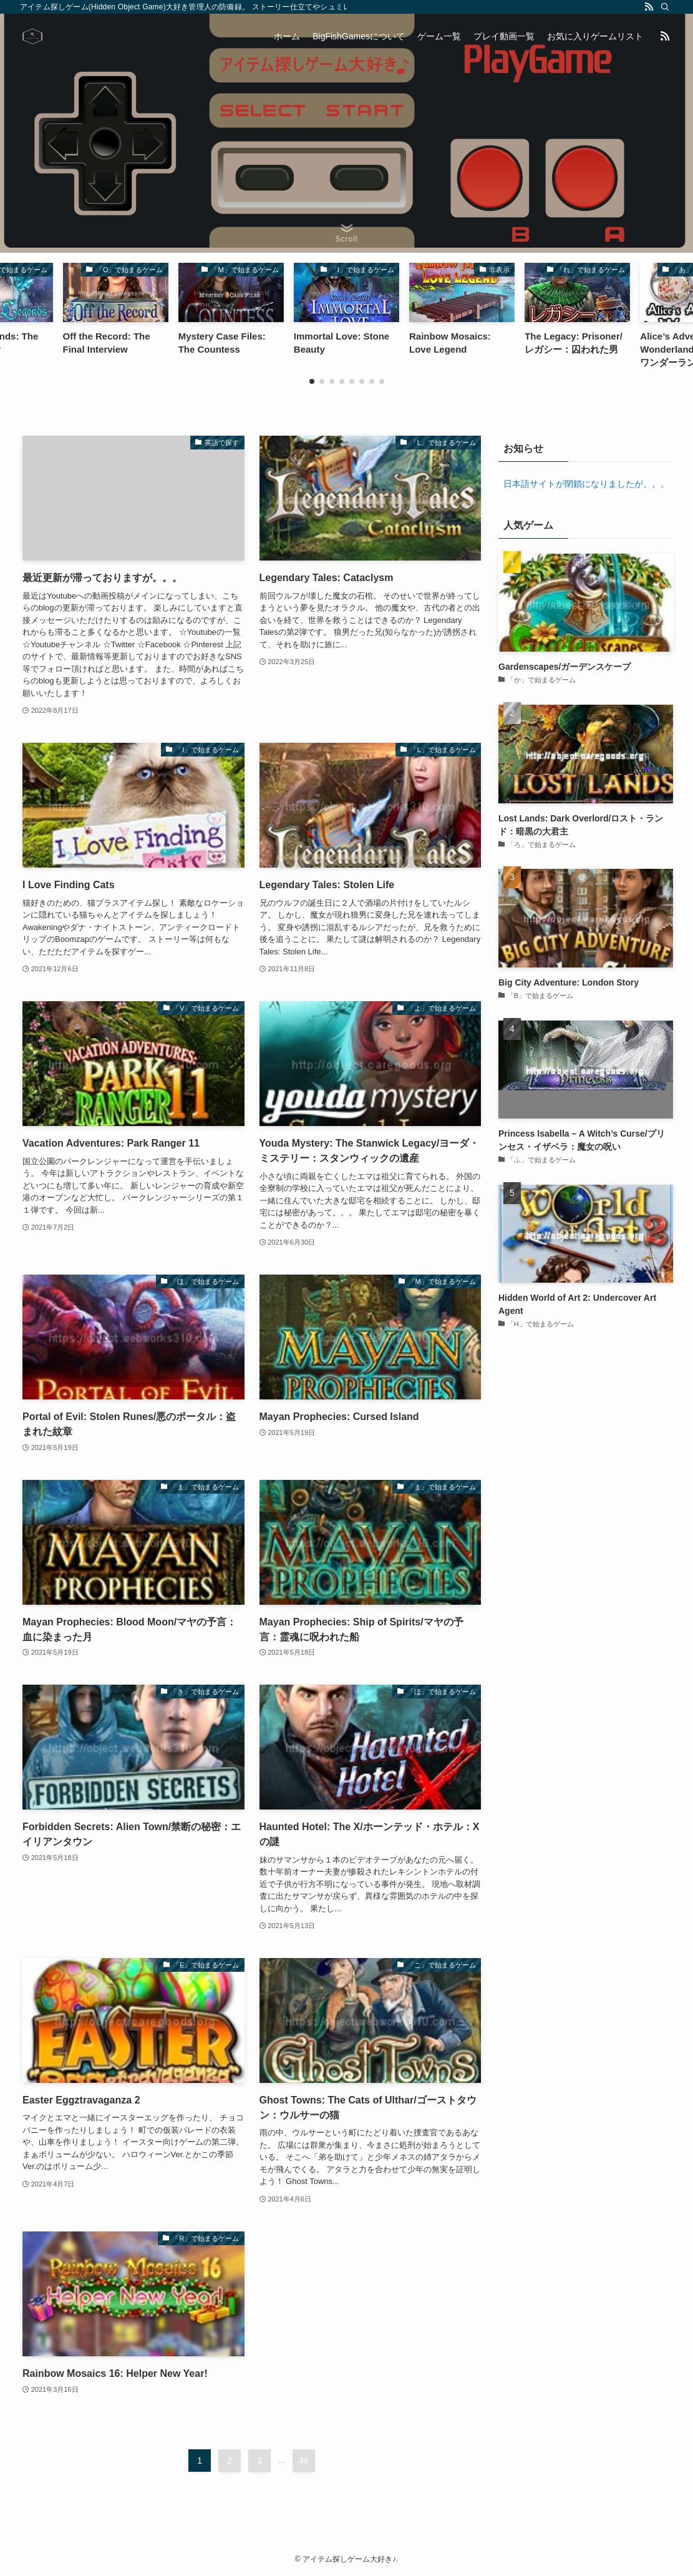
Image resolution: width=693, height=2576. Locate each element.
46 (304, 2461)
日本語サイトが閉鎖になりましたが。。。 (583, 484)
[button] (311, 381)
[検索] (665, 7)
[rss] (649, 7)
